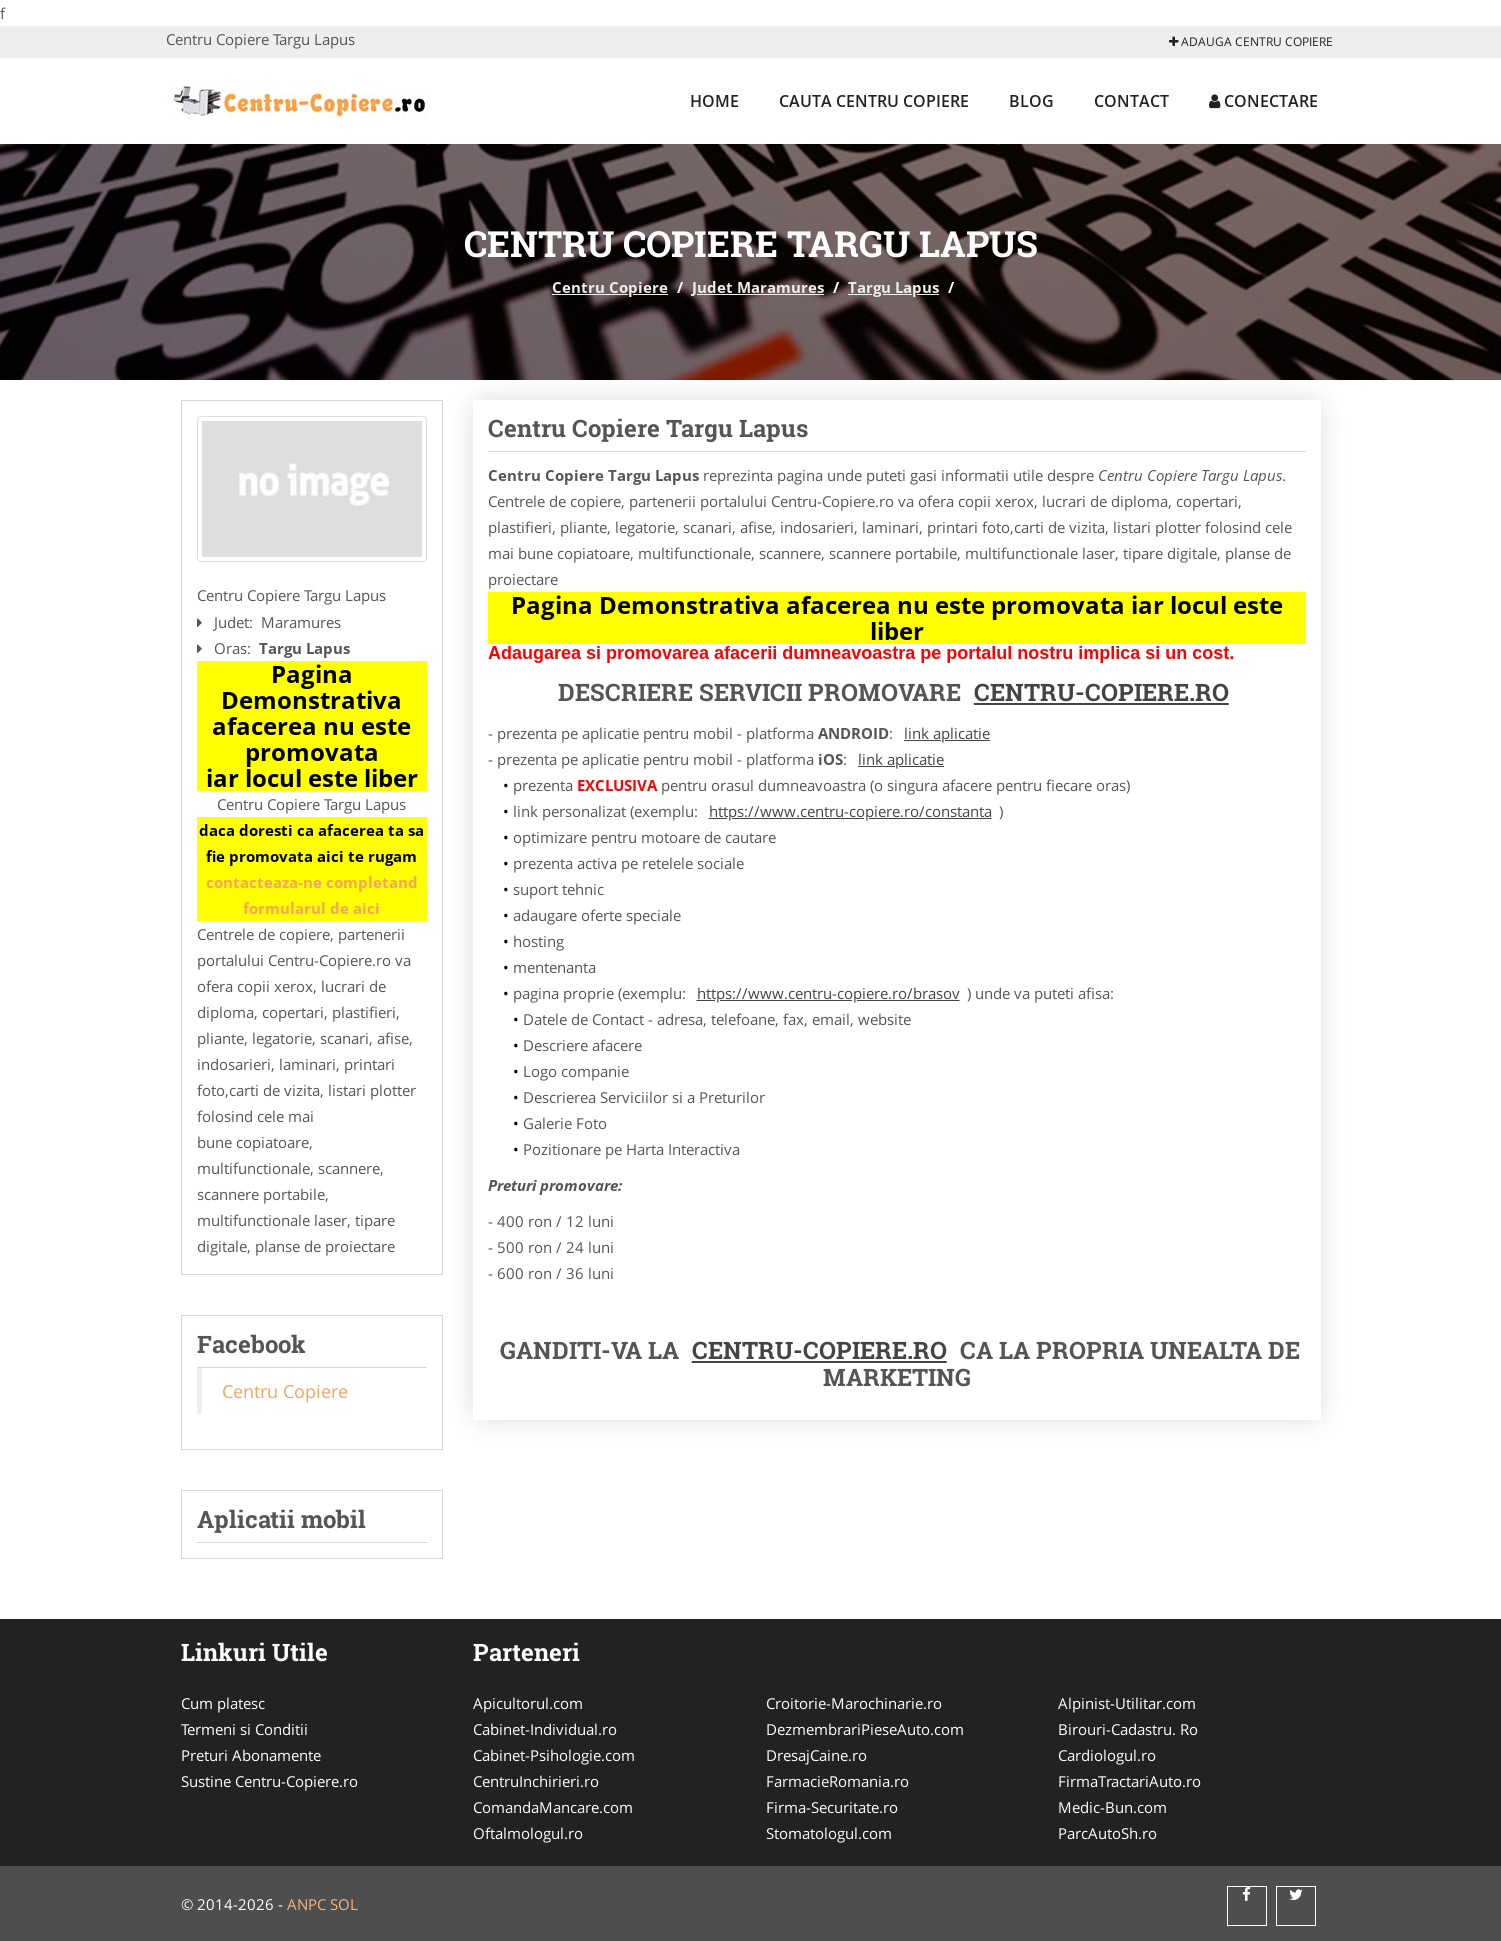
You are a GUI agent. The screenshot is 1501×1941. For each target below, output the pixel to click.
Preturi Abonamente (251, 1755)
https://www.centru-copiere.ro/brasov (828, 993)
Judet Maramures (758, 287)
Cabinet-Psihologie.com (554, 1755)
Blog (1031, 101)
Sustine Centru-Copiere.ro (269, 1781)
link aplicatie (947, 733)
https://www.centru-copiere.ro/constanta (850, 811)
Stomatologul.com (829, 1833)
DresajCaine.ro (816, 1755)
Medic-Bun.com (1112, 1807)
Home (714, 101)
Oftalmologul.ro (528, 1833)
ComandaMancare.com (553, 1807)
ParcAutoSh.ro (1107, 1833)
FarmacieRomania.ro (837, 1781)
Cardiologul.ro (1107, 1755)
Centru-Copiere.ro (1101, 692)
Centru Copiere (610, 287)
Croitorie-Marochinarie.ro (854, 1703)
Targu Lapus (893, 287)
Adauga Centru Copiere (1251, 41)
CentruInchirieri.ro (536, 1781)
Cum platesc (223, 1703)
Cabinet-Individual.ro (545, 1729)
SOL (344, 1904)
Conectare (1263, 101)
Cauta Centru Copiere (874, 101)
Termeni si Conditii (244, 1729)
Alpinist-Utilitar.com (1127, 1703)
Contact (1131, 101)
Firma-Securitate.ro (832, 1807)
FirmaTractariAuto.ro (1129, 1781)
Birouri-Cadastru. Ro (1128, 1729)
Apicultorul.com (528, 1703)
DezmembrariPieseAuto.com (865, 1729)
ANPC (306, 1904)
